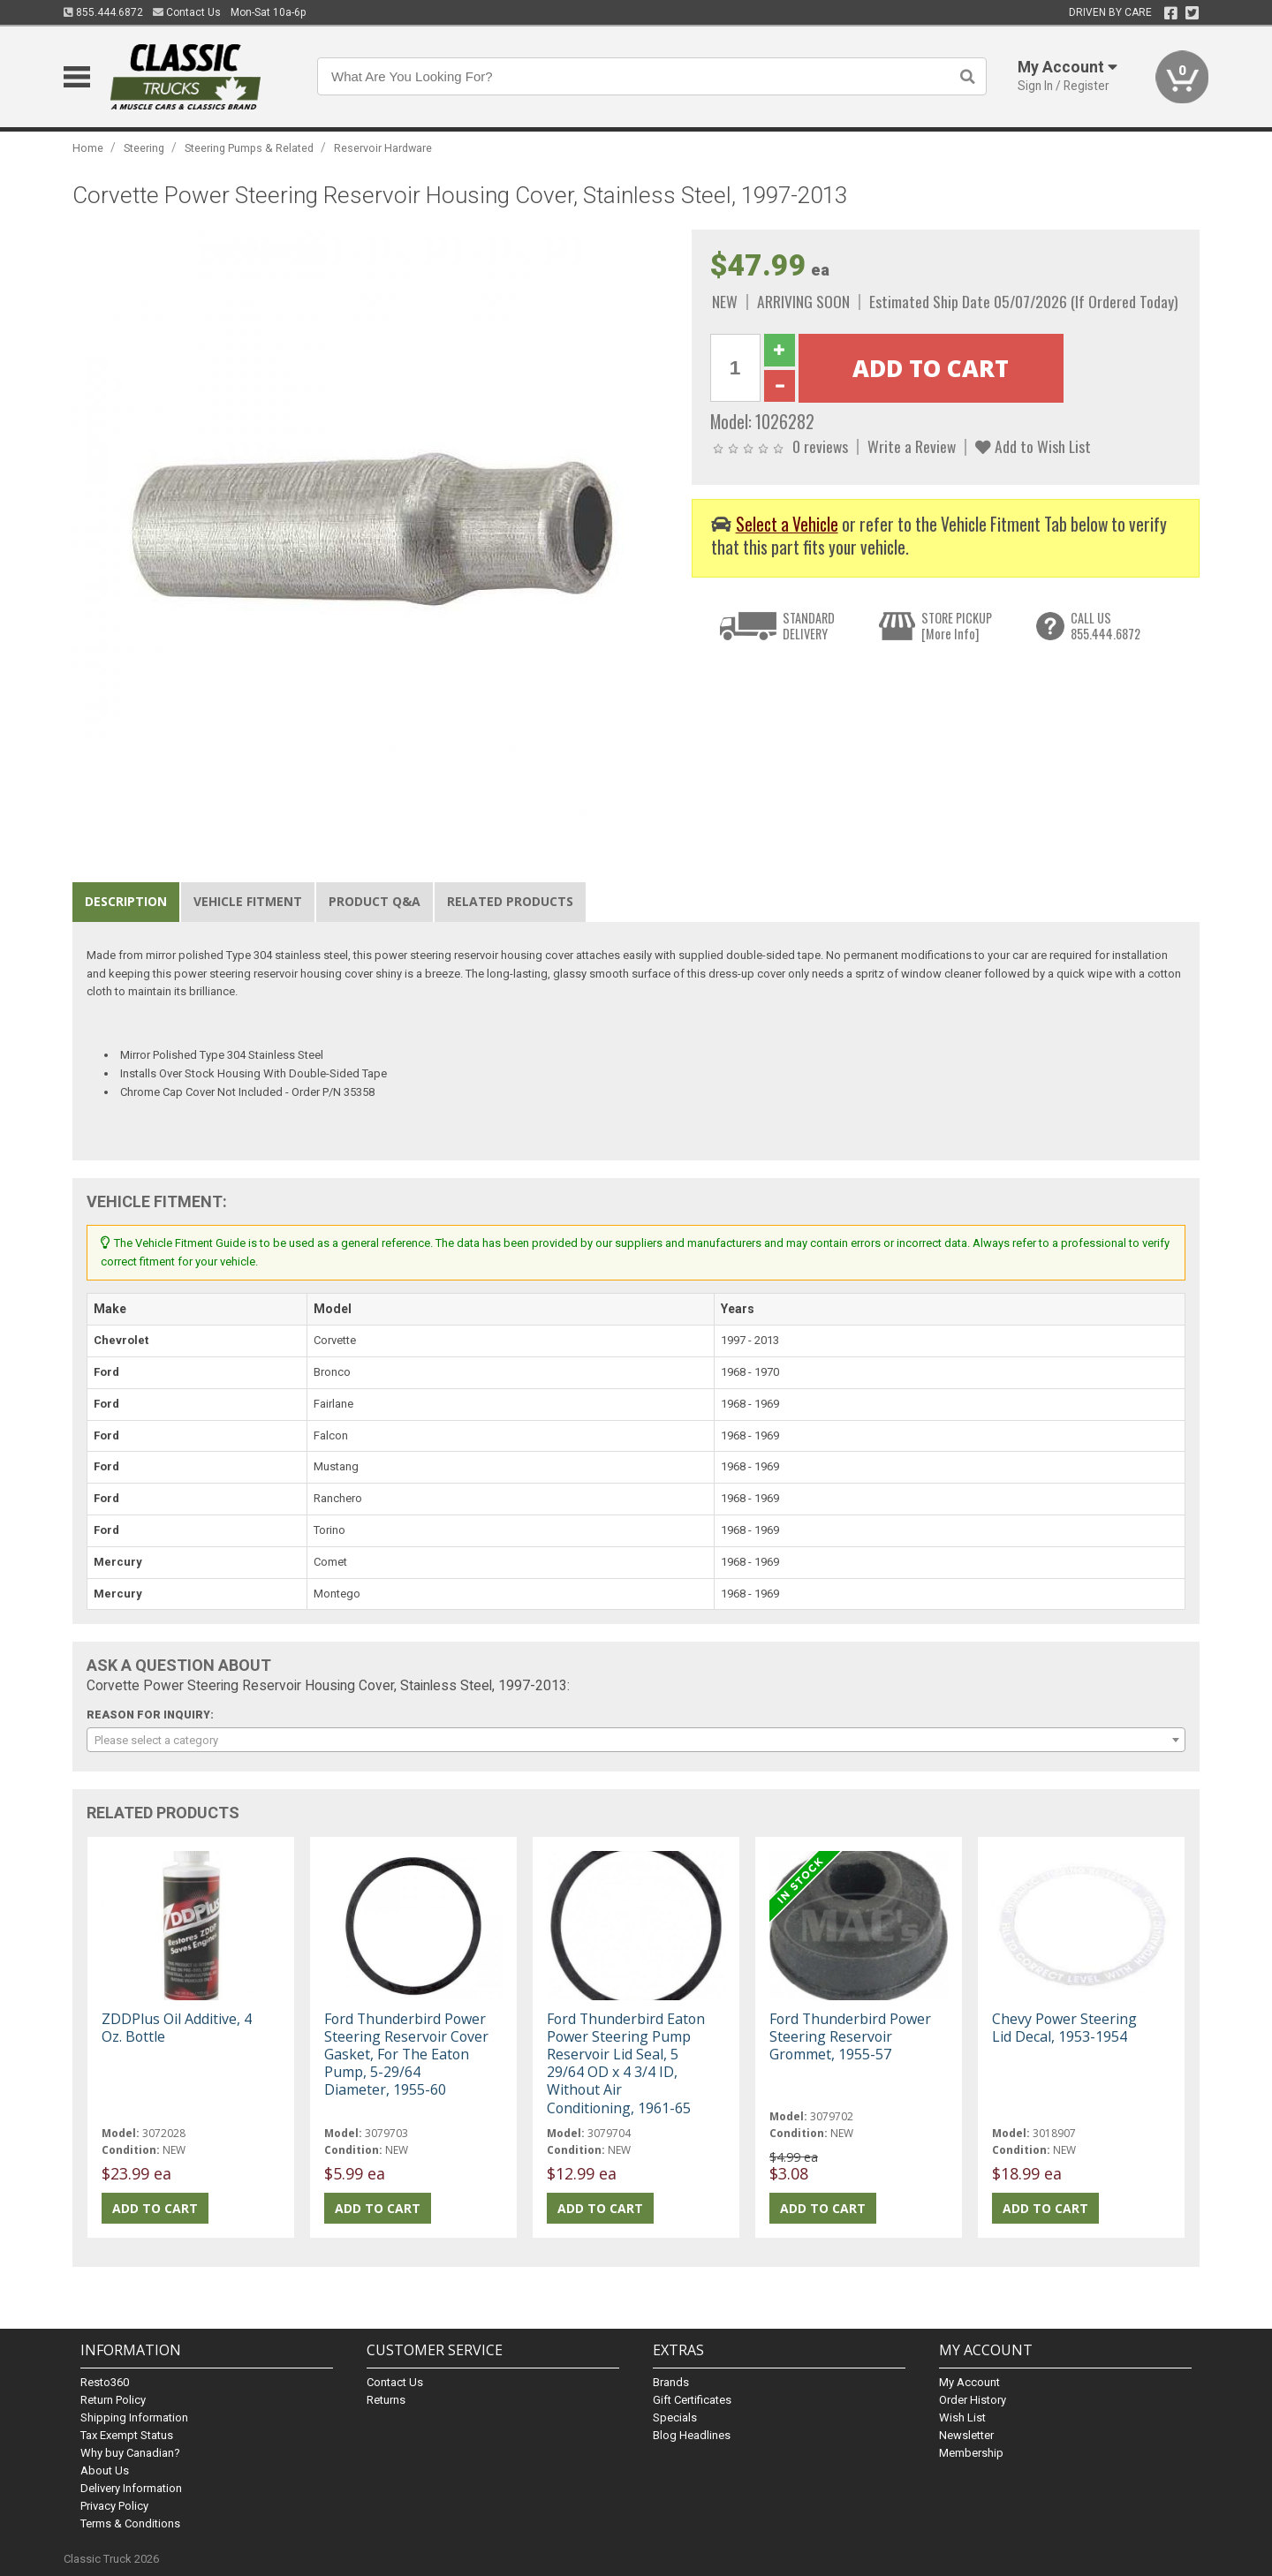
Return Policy (113, 2399)
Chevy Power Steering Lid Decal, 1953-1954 (1064, 2027)
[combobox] (636, 1739)
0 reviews (820, 445)
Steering (144, 148)
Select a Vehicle (787, 524)
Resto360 (104, 2382)
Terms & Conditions (130, 2523)
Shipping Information (134, 2417)
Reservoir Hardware (383, 148)
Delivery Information (131, 2488)
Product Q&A (374, 901)
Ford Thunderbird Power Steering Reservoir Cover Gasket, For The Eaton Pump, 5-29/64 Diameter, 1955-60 (406, 2054)
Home (87, 148)
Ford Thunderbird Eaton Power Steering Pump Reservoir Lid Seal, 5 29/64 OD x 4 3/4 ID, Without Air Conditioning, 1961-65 (626, 2063)
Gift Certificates (692, 2399)
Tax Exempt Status (126, 2435)
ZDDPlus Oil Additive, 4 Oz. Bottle (177, 2027)
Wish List (962, 2417)
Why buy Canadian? (130, 2452)
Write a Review (911, 445)
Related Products (510, 901)
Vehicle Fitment (247, 901)
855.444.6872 (103, 12)
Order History (972, 2399)
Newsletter (966, 2435)
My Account (969, 2382)
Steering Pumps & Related (249, 148)
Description (126, 901)
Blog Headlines (692, 2435)
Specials (675, 2417)
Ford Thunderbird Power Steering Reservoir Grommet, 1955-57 (850, 2036)
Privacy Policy (114, 2505)
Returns (386, 2399)
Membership (971, 2452)
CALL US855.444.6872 (1105, 625)
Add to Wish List (1033, 445)
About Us (104, 2470)
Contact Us (187, 12)
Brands (671, 2382)
